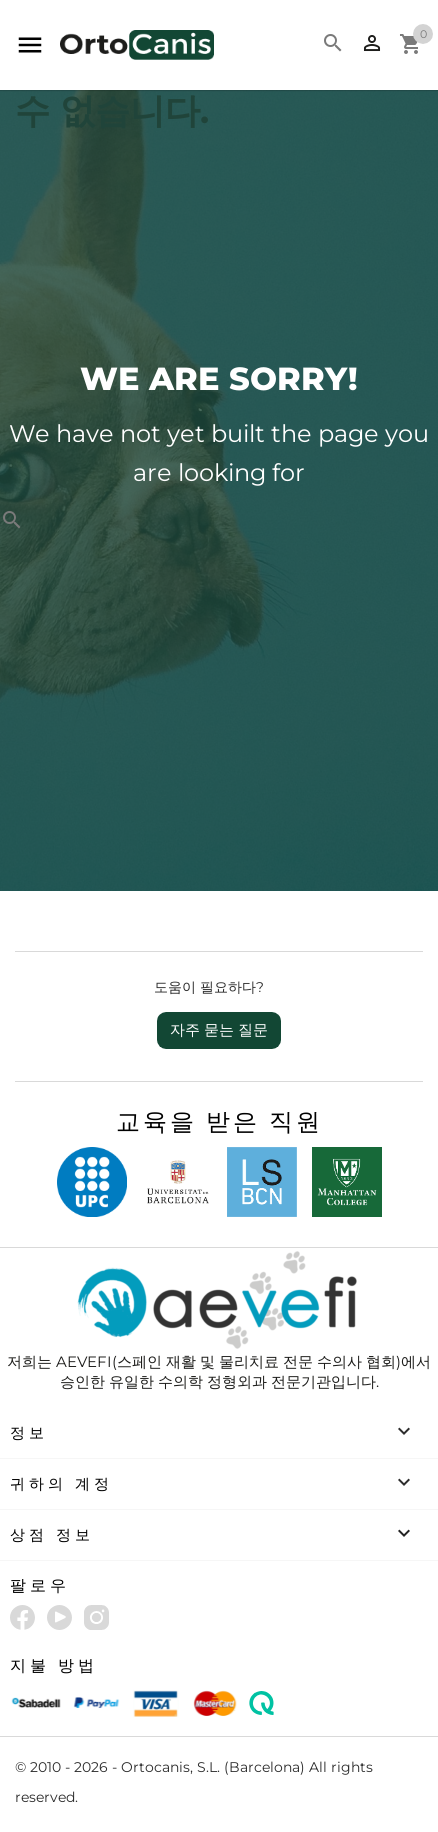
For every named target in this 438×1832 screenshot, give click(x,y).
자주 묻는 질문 (219, 1029)
